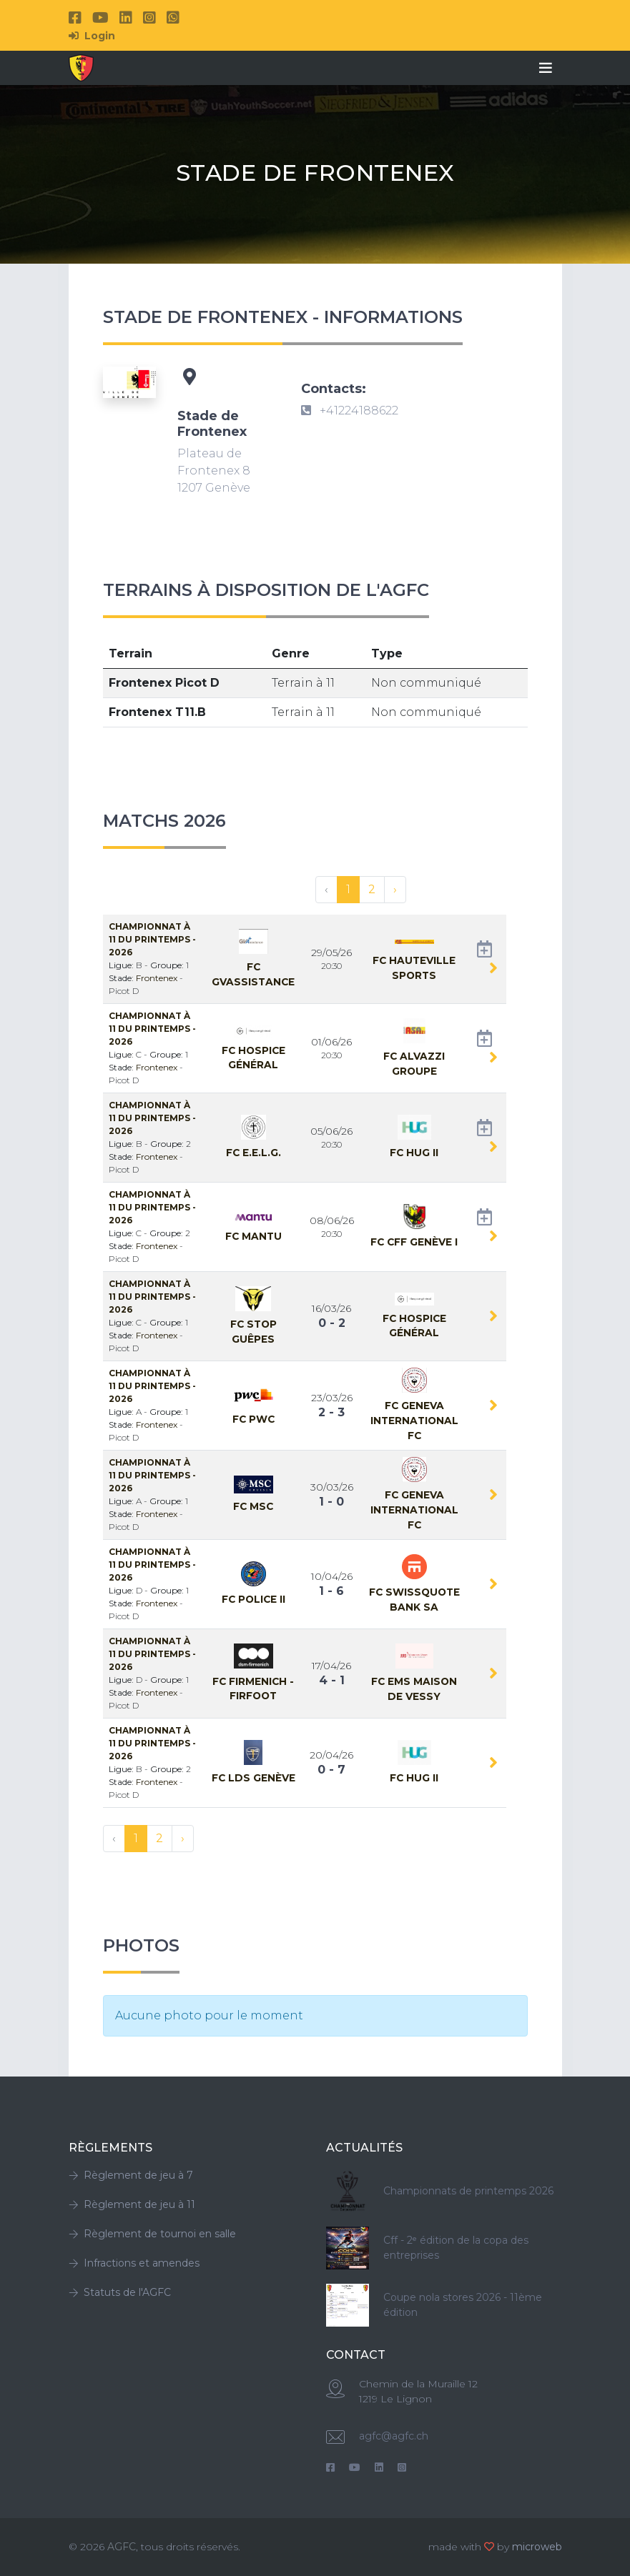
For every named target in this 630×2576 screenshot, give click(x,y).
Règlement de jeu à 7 (131, 2175)
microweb (537, 2546)
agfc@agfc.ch (393, 2436)
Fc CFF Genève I (414, 1242)
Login (92, 35)
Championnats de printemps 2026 (468, 2190)
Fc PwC (253, 1419)
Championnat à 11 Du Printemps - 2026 (152, 939)
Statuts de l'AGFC (120, 2292)
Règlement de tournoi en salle (152, 2233)
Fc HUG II (414, 1152)
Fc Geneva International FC (414, 1420)
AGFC (121, 2546)
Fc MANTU (253, 1236)
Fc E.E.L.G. (253, 1152)
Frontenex (157, 978)
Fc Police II (253, 1599)
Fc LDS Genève (253, 1778)
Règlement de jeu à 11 (132, 2204)
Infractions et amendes (134, 2263)
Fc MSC (253, 1506)
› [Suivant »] (395, 889)
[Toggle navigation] (545, 67)
